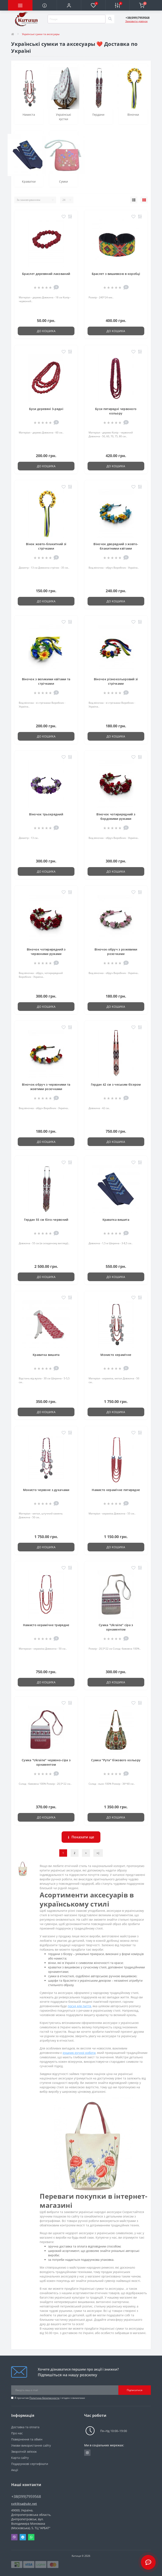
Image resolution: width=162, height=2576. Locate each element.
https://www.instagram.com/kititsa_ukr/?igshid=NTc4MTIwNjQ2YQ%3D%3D (87, 2452)
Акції (14, 2470)
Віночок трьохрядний (46, 814)
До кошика (46, 331)
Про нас (17, 2433)
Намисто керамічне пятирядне (116, 1490)
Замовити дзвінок (136, 21)
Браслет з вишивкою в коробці (116, 274)
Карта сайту (20, 2458)
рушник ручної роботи (79, 2053)
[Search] (109, 19)
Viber (14, 2537)
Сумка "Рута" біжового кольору (115, 1760)
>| (98, 1853)
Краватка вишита (116, 1220)
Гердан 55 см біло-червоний (46, 1220)
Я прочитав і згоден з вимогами (50, 2398)
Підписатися (134, 2390)
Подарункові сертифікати (29, 2464)
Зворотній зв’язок (24, 2452)
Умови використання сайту (31, 2445)
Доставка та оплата (25, 2427)
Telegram (22, 2537)
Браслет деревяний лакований (46, 274)
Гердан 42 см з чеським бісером (116, 1084)
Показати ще (81, 1837)
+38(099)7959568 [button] (26, 2496)
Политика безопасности (44, 2398)
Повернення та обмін (26, 2439)
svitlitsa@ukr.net (24, 2504)
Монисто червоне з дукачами (46, 1490)
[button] (69, 5)
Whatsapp (31, 2537)
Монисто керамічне (115, 1355)
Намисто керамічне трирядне (46, 1625)
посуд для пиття (79, 2006)
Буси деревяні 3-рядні (46, 409)
